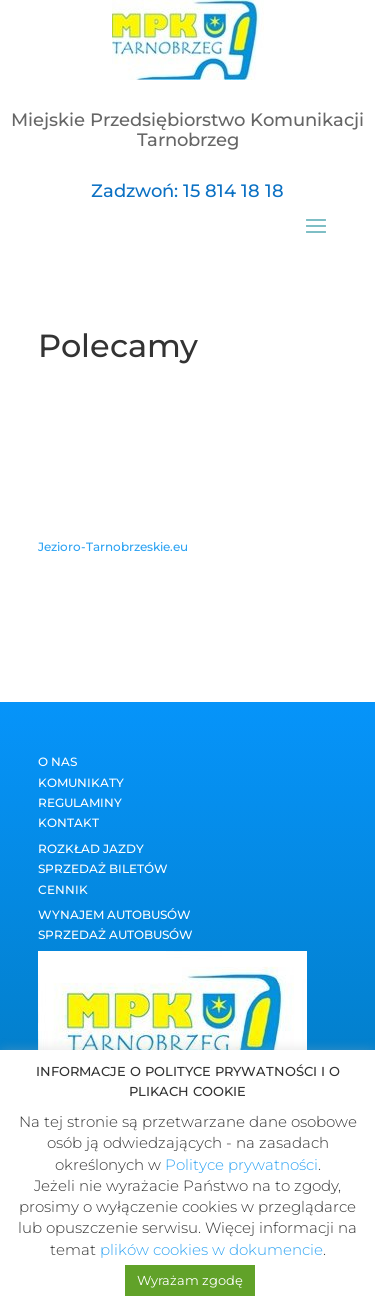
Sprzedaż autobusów (115, 934)
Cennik (63, 889)
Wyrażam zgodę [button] (190, 1280)
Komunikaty (81, 782)
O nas (57, 761)
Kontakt (68, 822)
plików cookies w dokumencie (211, 1249)
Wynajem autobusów (114, 914)
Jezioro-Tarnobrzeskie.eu (113, 546)
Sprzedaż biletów (103, 868)
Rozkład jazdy (91, 848)
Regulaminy (80, 802)
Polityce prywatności (241, 1164)
